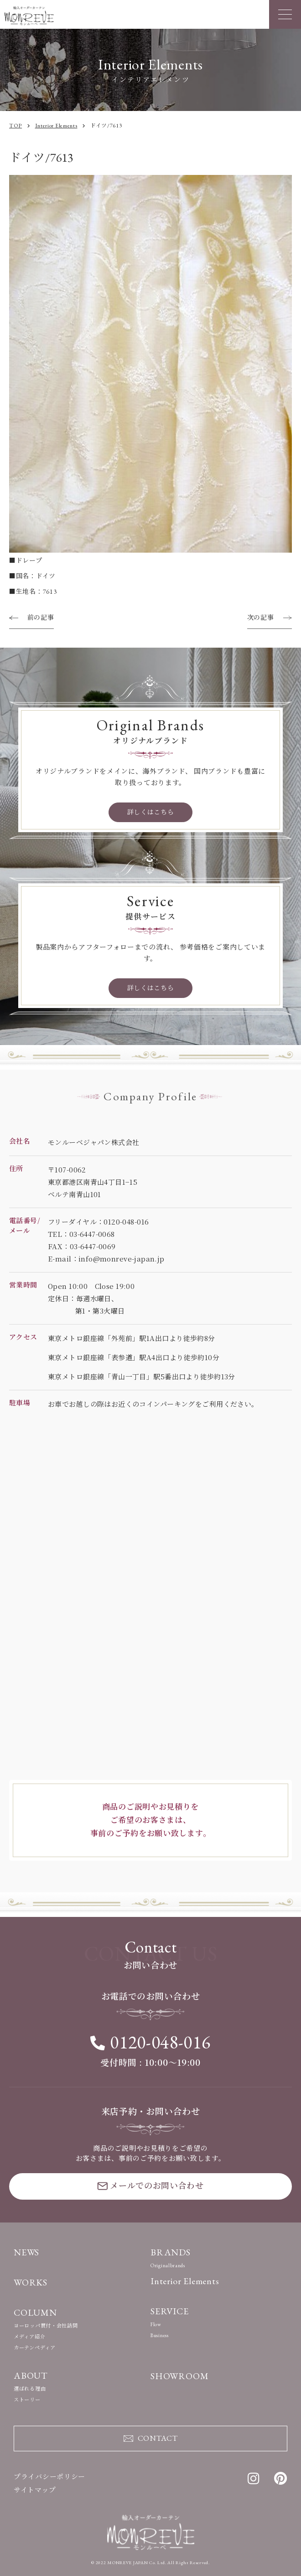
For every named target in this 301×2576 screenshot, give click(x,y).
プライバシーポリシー (49, 2476)
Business (159, 2335)
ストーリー (27, 2400)
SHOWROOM (179, 2376)
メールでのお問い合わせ (150, 2185)
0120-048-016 (150, 2042)
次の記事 (260, 617)
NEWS (26, 2252)
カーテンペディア (35, 2347)
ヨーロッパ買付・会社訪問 (46, 2326)
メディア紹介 (29, 2336)
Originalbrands (167, 2265)
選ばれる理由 (30, 2389)
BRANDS (170, 2252)
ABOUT (31, 2375)
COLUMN (35, 2312)
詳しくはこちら (150, 812)
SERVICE (169, 2311)
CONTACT (151, 2437)
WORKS (30, 2282)
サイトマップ (35, 2490)
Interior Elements (184, 2281)
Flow (155, 2324)
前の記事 (40, 617)
